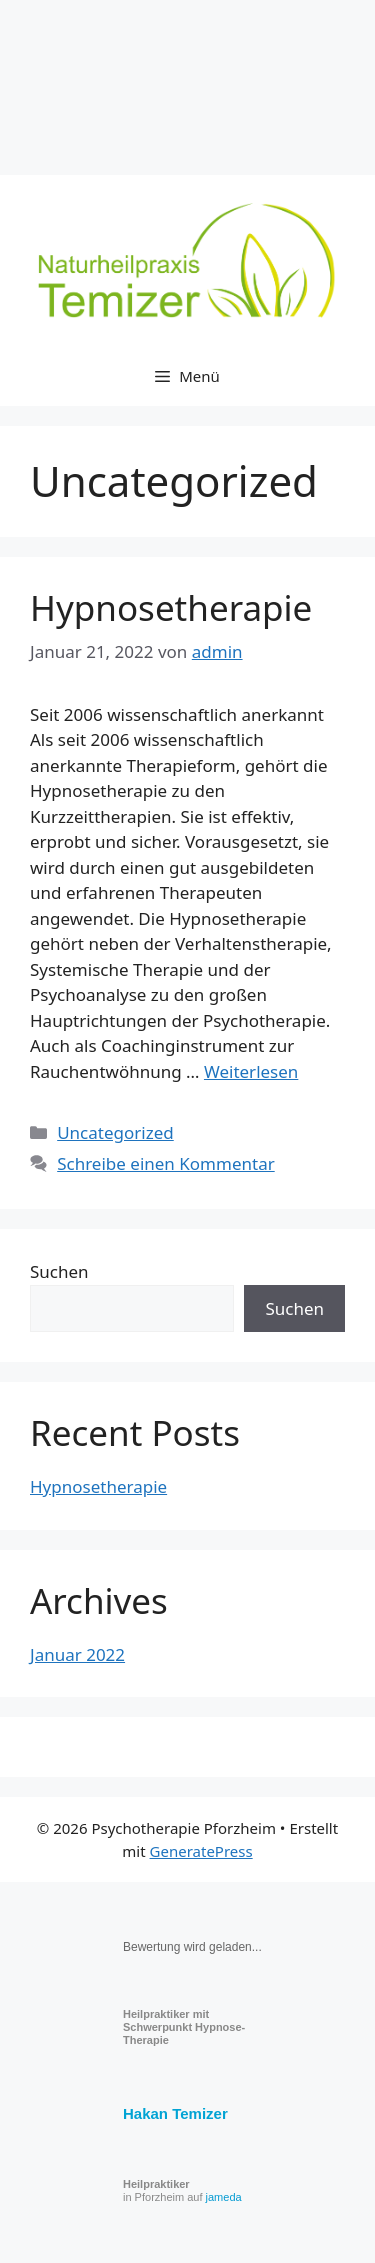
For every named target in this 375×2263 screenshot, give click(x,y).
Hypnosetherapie (171, 607)
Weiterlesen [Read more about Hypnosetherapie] (251, 1071)
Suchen (59, 1271)
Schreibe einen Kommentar (166, 1163)
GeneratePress (201, 1851)
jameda (224, 2197)
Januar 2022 (77, 1654)
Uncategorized (115, 1132)
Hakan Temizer (175, 2113)
